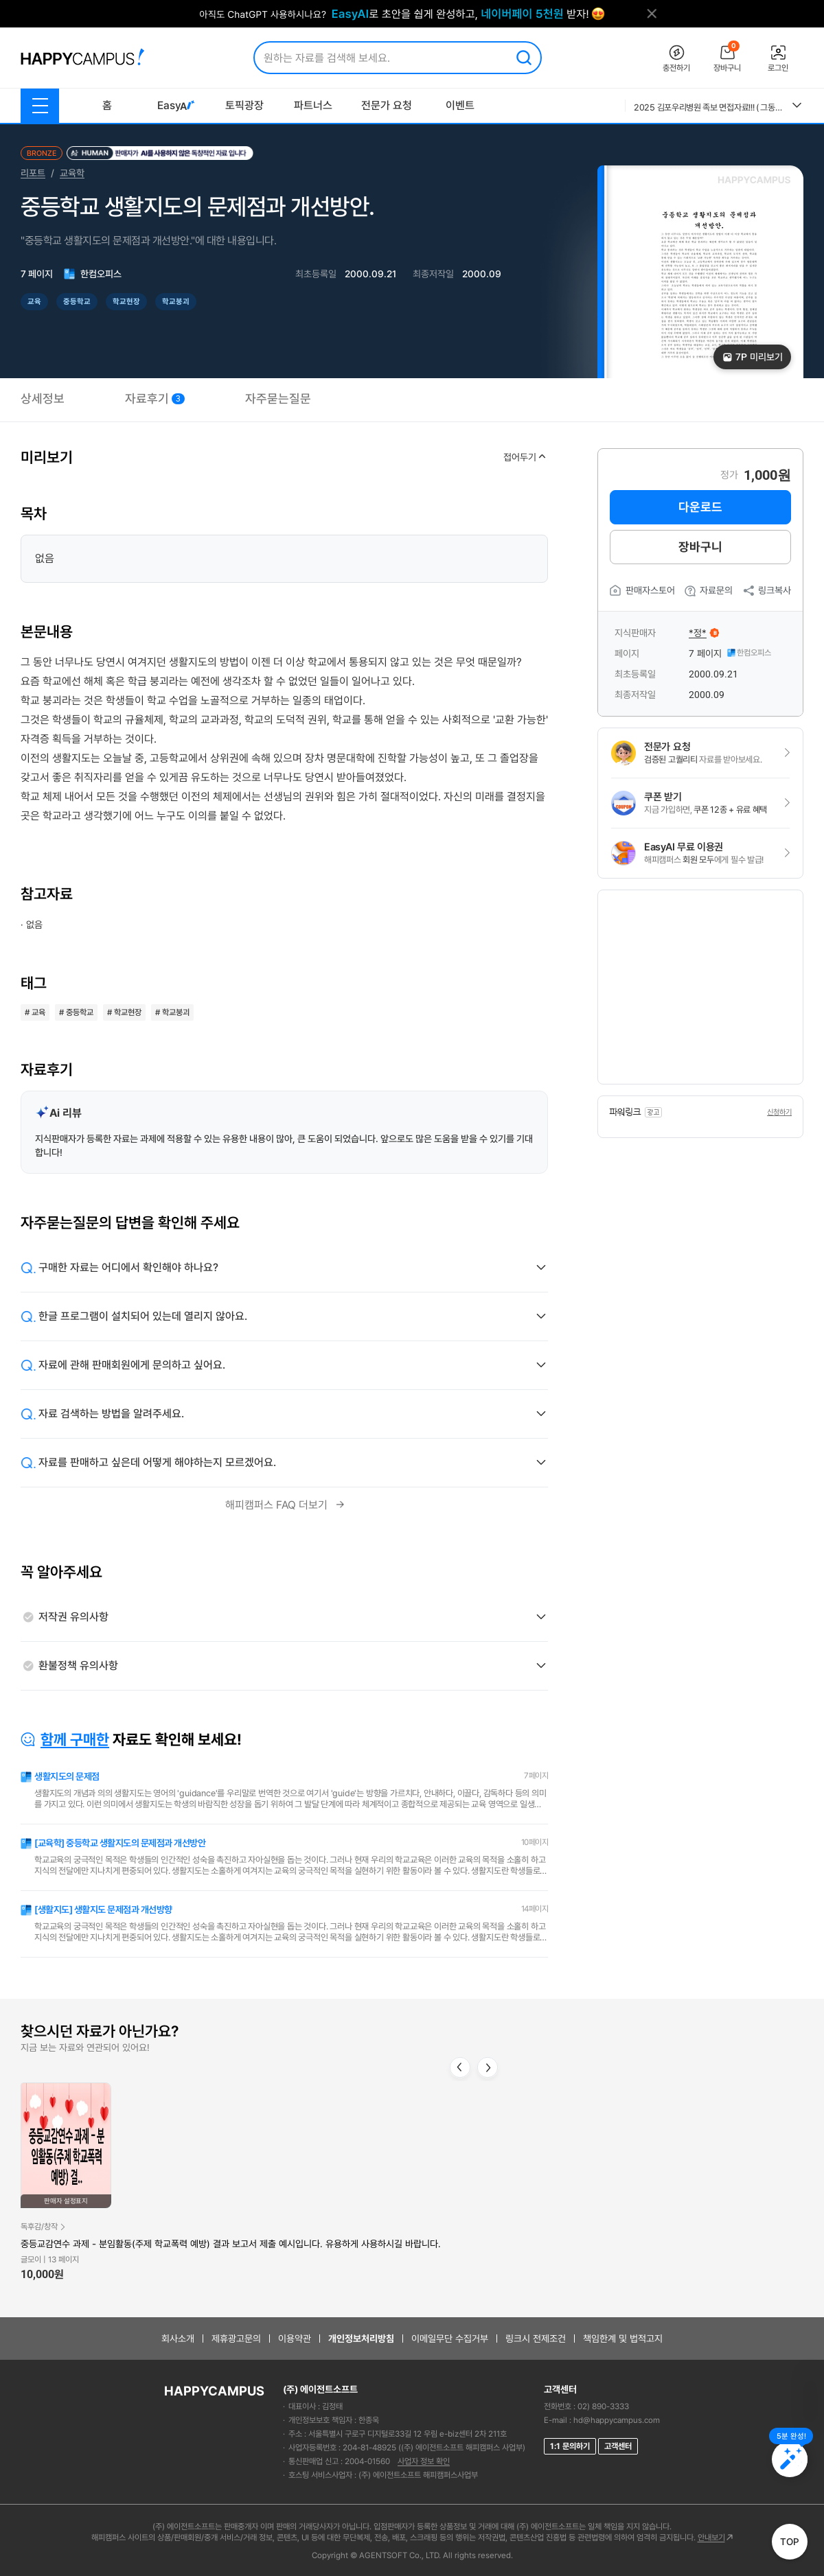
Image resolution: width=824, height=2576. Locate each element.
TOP (789, 2541)
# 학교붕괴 (172, 1012)
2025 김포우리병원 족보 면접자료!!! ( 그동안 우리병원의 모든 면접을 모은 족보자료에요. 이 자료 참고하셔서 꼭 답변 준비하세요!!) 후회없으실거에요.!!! (708, 107)
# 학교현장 (124, 1012)
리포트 (33, 173)
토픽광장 (244, 105)
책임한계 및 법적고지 (623, 2338)
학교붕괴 (176, 301)
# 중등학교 (76, 1012)
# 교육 (35, 1012)
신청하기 (779, 1112)
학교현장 (126, 301)
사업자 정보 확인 (424, 2461)
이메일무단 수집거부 (449, 2338)
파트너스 (313, 105)
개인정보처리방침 (361, 2338)
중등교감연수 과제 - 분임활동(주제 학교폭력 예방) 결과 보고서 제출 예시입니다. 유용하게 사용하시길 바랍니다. (231, 2243)
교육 (34, 301)
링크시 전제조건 (535, 2338)
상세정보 (43, 398)
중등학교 (77, 301)
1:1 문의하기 (570, 2446)
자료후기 (155, 398)
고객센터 (618, 2446)
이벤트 (460, 105)
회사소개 (177, 2338)
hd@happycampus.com (616, 2420)
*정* (698, 633)
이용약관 (294, 2338)
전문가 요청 (386, 105)
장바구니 (700, 546)
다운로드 (700, 507)
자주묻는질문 (278, 398)
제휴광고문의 (236, 2338)
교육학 (72, 173)
